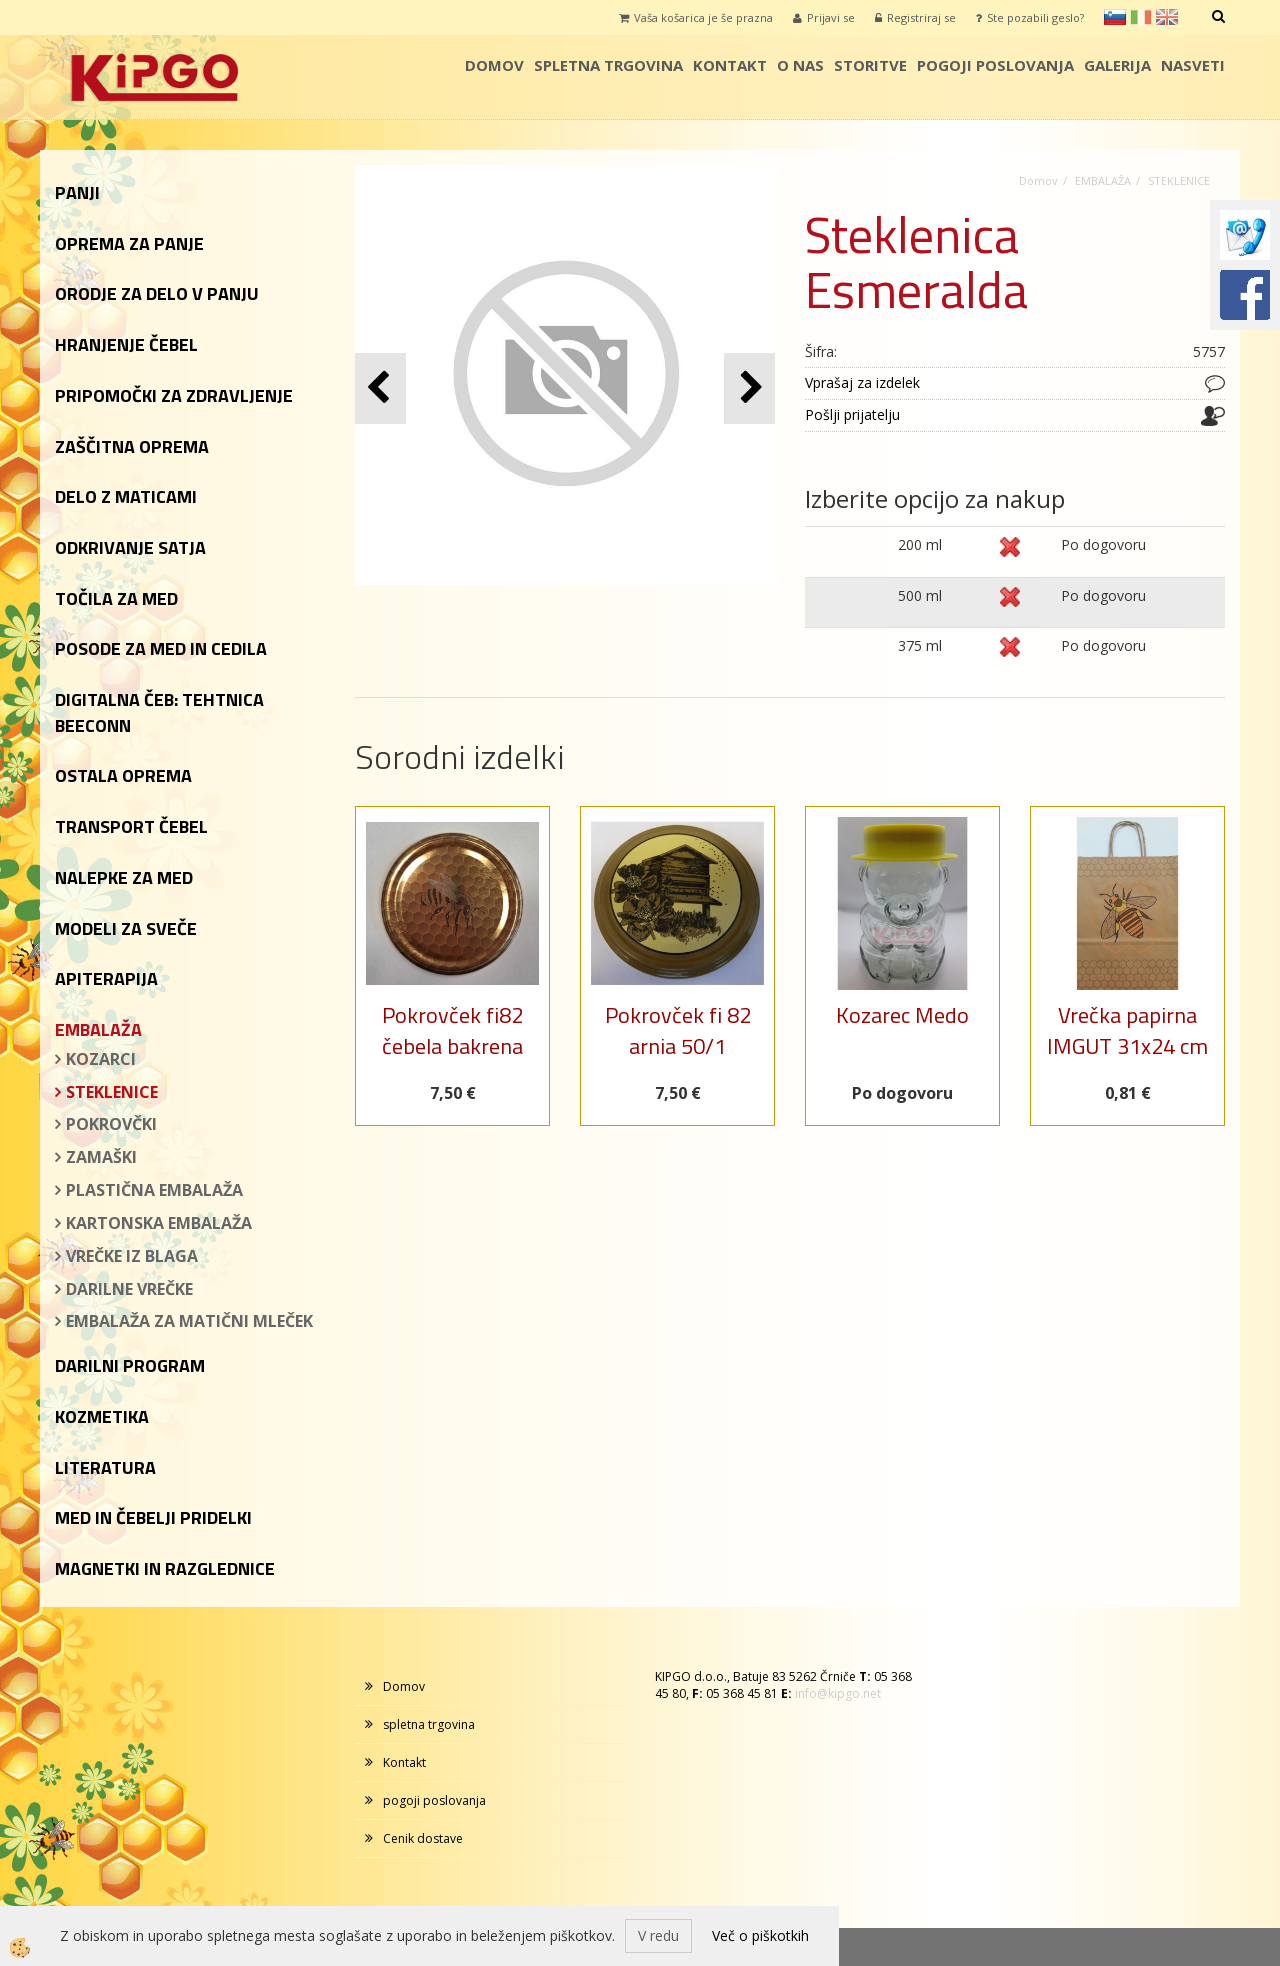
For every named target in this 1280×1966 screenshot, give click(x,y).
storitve (870, 65)
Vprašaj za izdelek (862, 382)
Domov (494, 65)
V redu (658, 1935)
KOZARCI (101, 1059)
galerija (1117, 65)
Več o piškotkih (760, 1935)
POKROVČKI (111, 1124)
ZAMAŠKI (101, 1157)
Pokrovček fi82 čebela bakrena (452, 1030)
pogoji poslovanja (995, 65)
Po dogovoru (1103, 544)
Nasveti (1193, 65)
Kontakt (730, 65)
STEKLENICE (112, 1092)
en (1167, 17)
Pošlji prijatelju (852, 414)
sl (1115, 17)
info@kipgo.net (838, 1693)
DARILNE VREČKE (129, 1289)
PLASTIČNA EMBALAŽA (154, 1190)
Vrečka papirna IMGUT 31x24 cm (1127, 1030)
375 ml (920, 645)
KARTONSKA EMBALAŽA (159, 1223)
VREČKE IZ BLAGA (132, 1256)
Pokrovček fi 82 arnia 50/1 (678, 1030)
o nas (800, 65)
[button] (749, 388)
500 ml (920, 595)
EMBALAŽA (1103, 180)
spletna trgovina (608, 65)
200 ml (920, 544)
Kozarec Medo (902, 1015)
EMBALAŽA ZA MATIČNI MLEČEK (189, 1321)
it (1141, 17)
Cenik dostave (423, 1838)
